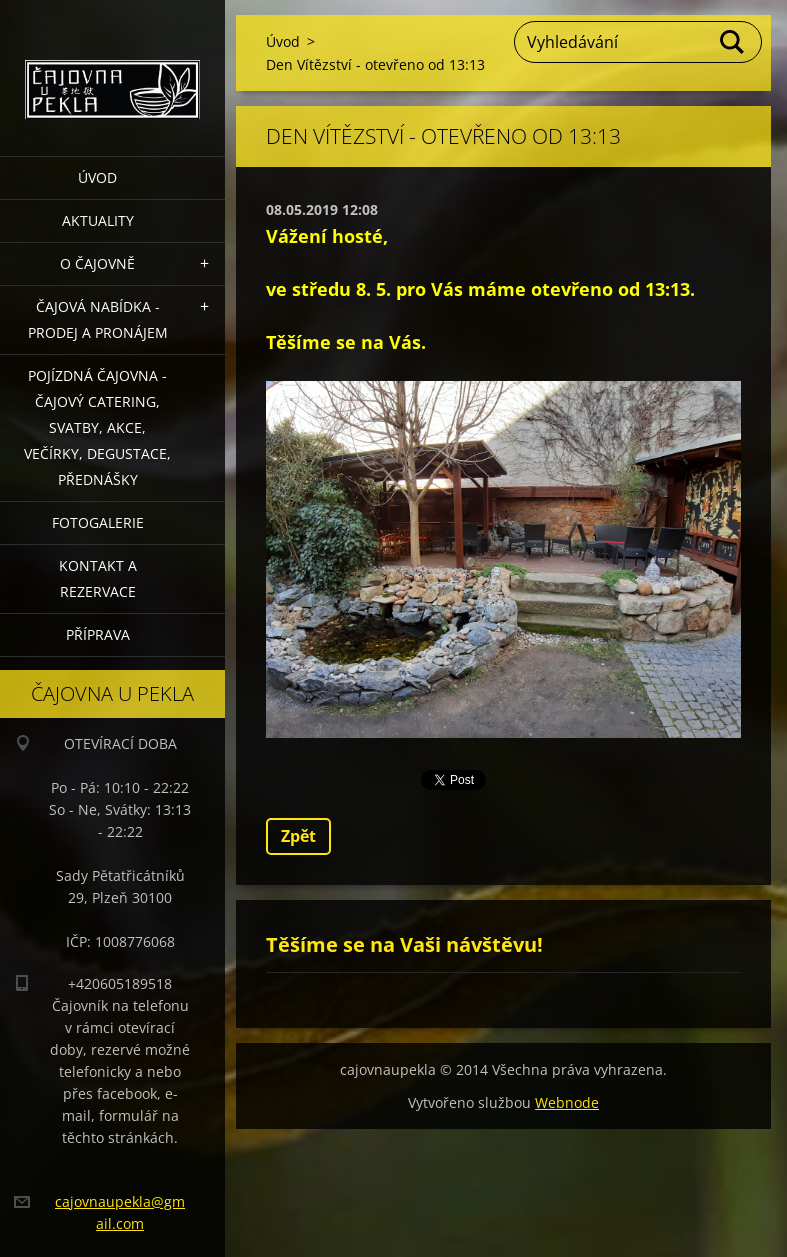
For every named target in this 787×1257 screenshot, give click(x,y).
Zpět (298, 836)
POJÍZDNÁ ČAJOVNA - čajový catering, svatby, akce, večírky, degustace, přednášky (97, 427)
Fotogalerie (98, 522)
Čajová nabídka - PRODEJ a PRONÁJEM (98, 319)
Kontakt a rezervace (98, 578)
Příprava (98, 634)
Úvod (97, 177)
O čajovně (97, 263)
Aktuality (98, 220)
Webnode (567, 1102)
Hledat (733, 42)
